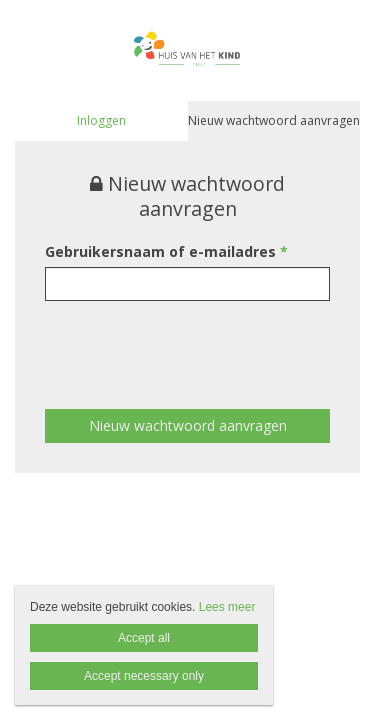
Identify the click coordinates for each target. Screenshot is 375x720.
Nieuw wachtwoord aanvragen (274, 120)
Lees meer (227, 607)
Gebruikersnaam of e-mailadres (166, 251)
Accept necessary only (144, 676)
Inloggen (101, 120)
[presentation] (197, 340)
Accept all (144, 638)
